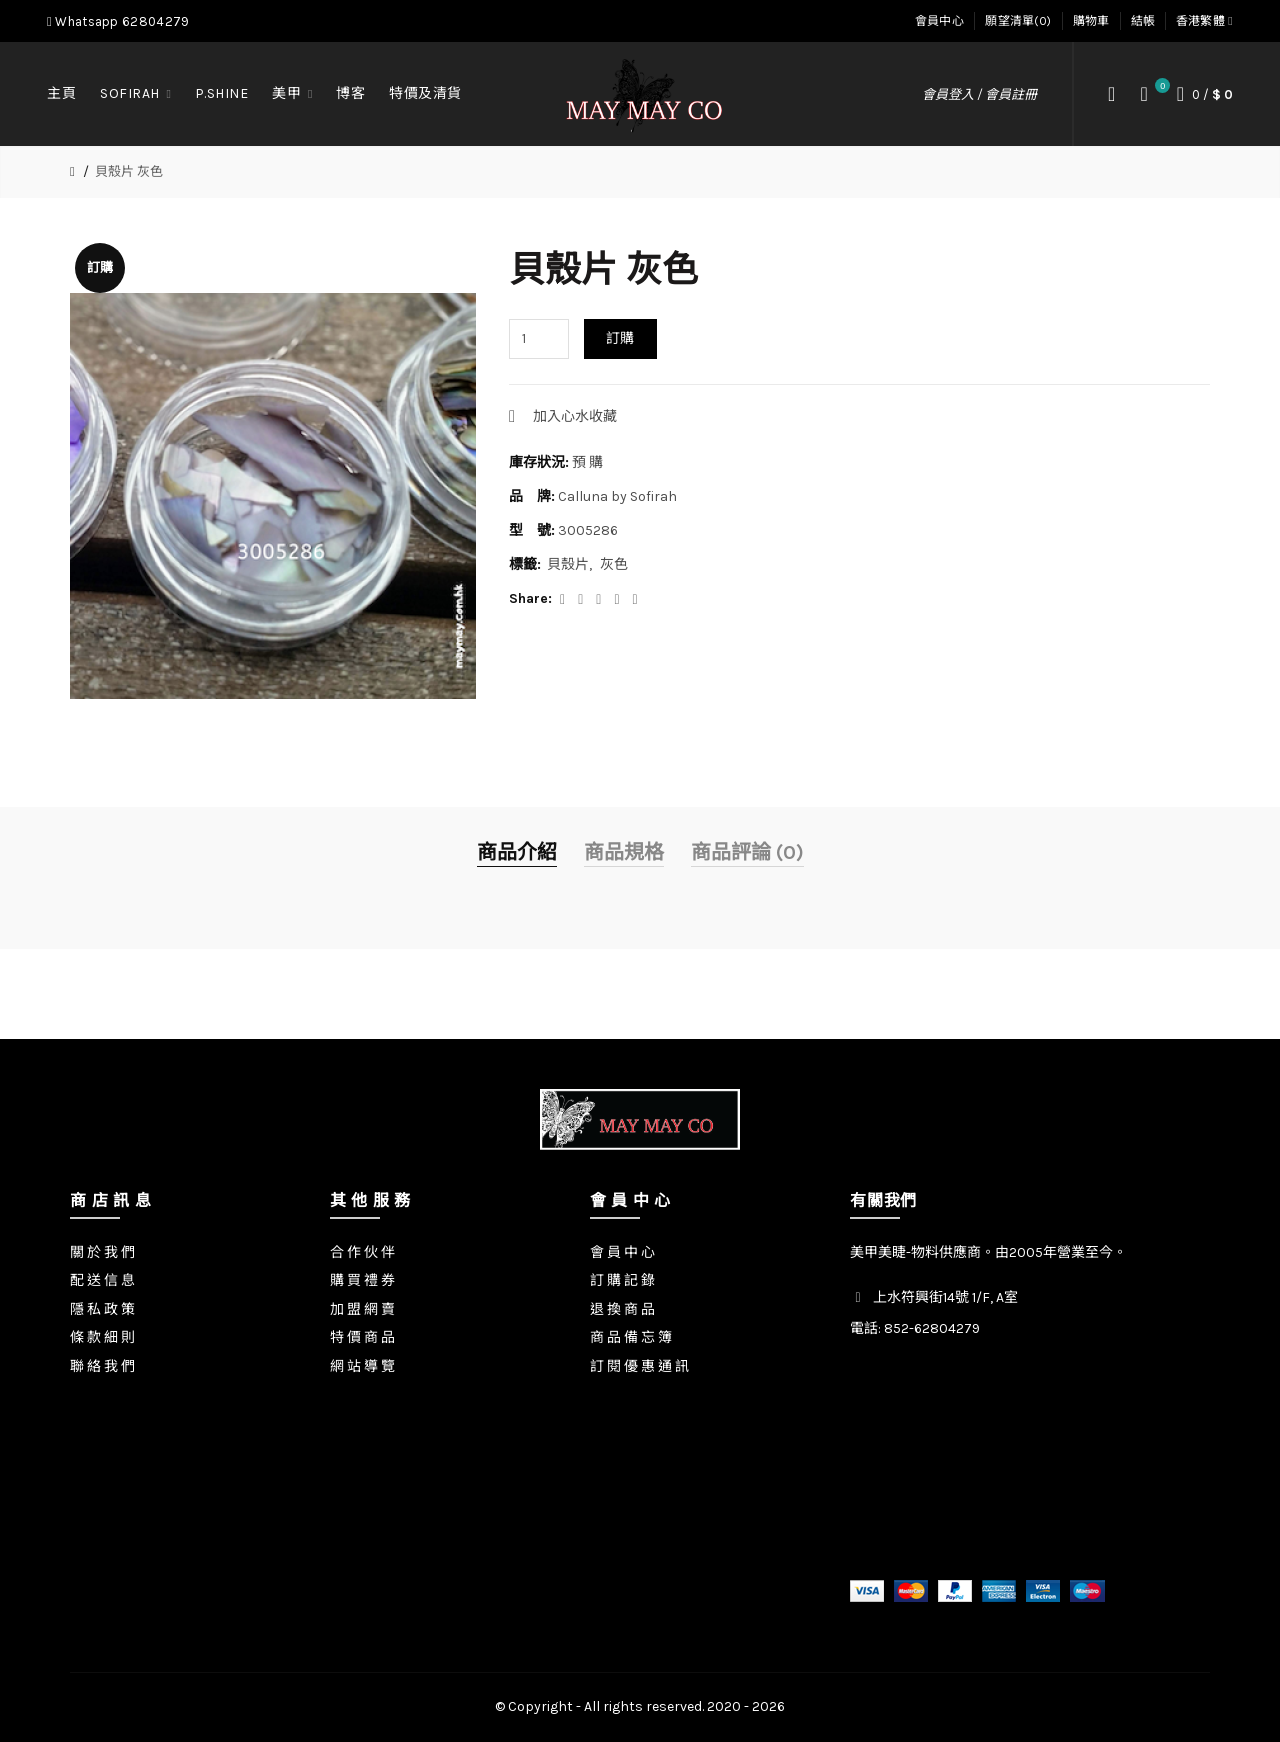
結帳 (1143, 21)
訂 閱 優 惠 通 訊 (639, 1366)
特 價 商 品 (362, 1337)
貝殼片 (568, 564)
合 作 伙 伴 (362, 1252)
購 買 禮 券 (362, 1280)
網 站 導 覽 (362, 1366)
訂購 (620, 338)
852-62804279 (932, 1328)
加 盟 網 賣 (362, 1309)
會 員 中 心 (622, 1252)
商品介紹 (517, 852)
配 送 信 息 (102, 1280)
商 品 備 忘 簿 (631, 1337)
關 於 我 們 (102, 1252)
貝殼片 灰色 (129, 171)
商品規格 (624, 852)
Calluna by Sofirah (617, 496)
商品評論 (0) (747, 852)
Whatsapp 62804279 (118, 21)
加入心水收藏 (575, 416)
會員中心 (939, 21)
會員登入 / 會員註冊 (979, 94)
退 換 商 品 (622, 1309)
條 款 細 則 (102, 1337)
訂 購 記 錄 (622, 1280)
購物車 (1091, 21)
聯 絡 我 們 (102, 1366)
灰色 (614, 564)
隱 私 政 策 (102, 1309)
